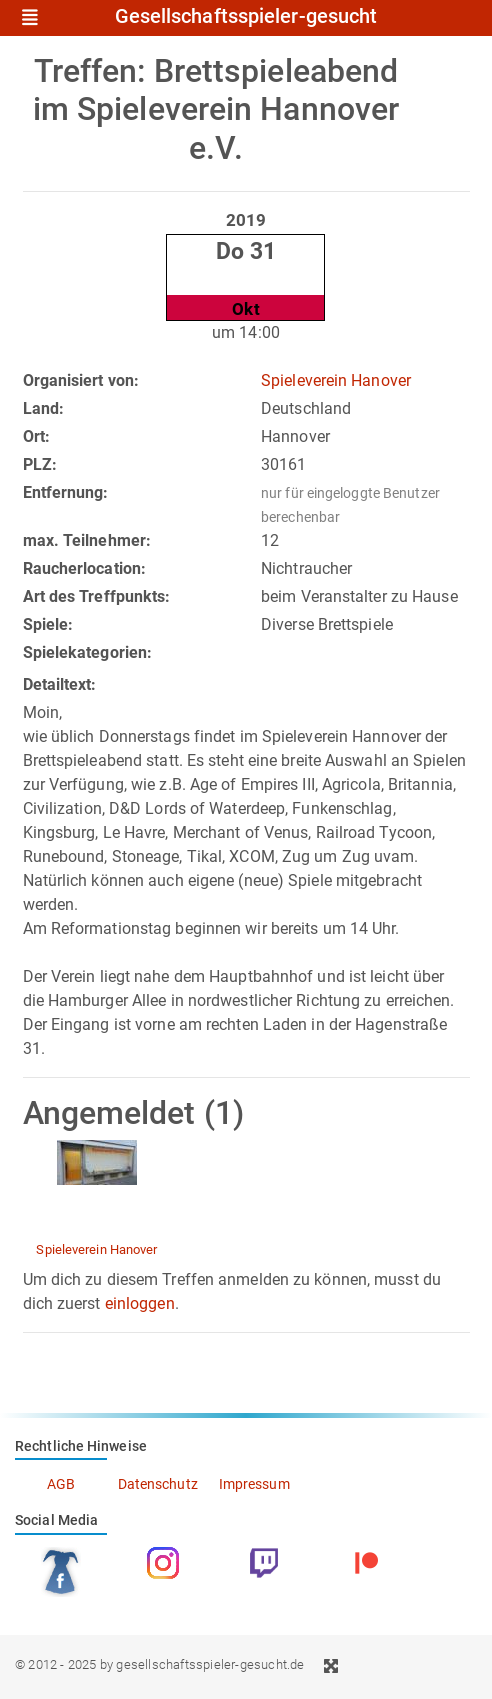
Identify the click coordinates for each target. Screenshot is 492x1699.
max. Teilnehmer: (87, 540)
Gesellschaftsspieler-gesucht (246, 17)
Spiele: (48, 624)
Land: (44, 408)
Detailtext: (60, 684)
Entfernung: (66, 492)
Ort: (36, 436)
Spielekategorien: (88, 652)
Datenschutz (158, 1484)
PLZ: (40, 464)
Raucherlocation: (85, 568)
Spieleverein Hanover (336, 380)
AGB (61, 1484)
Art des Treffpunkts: (97, 596)
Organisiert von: (81, 380)
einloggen (140, 1303)
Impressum (254, 1484)
